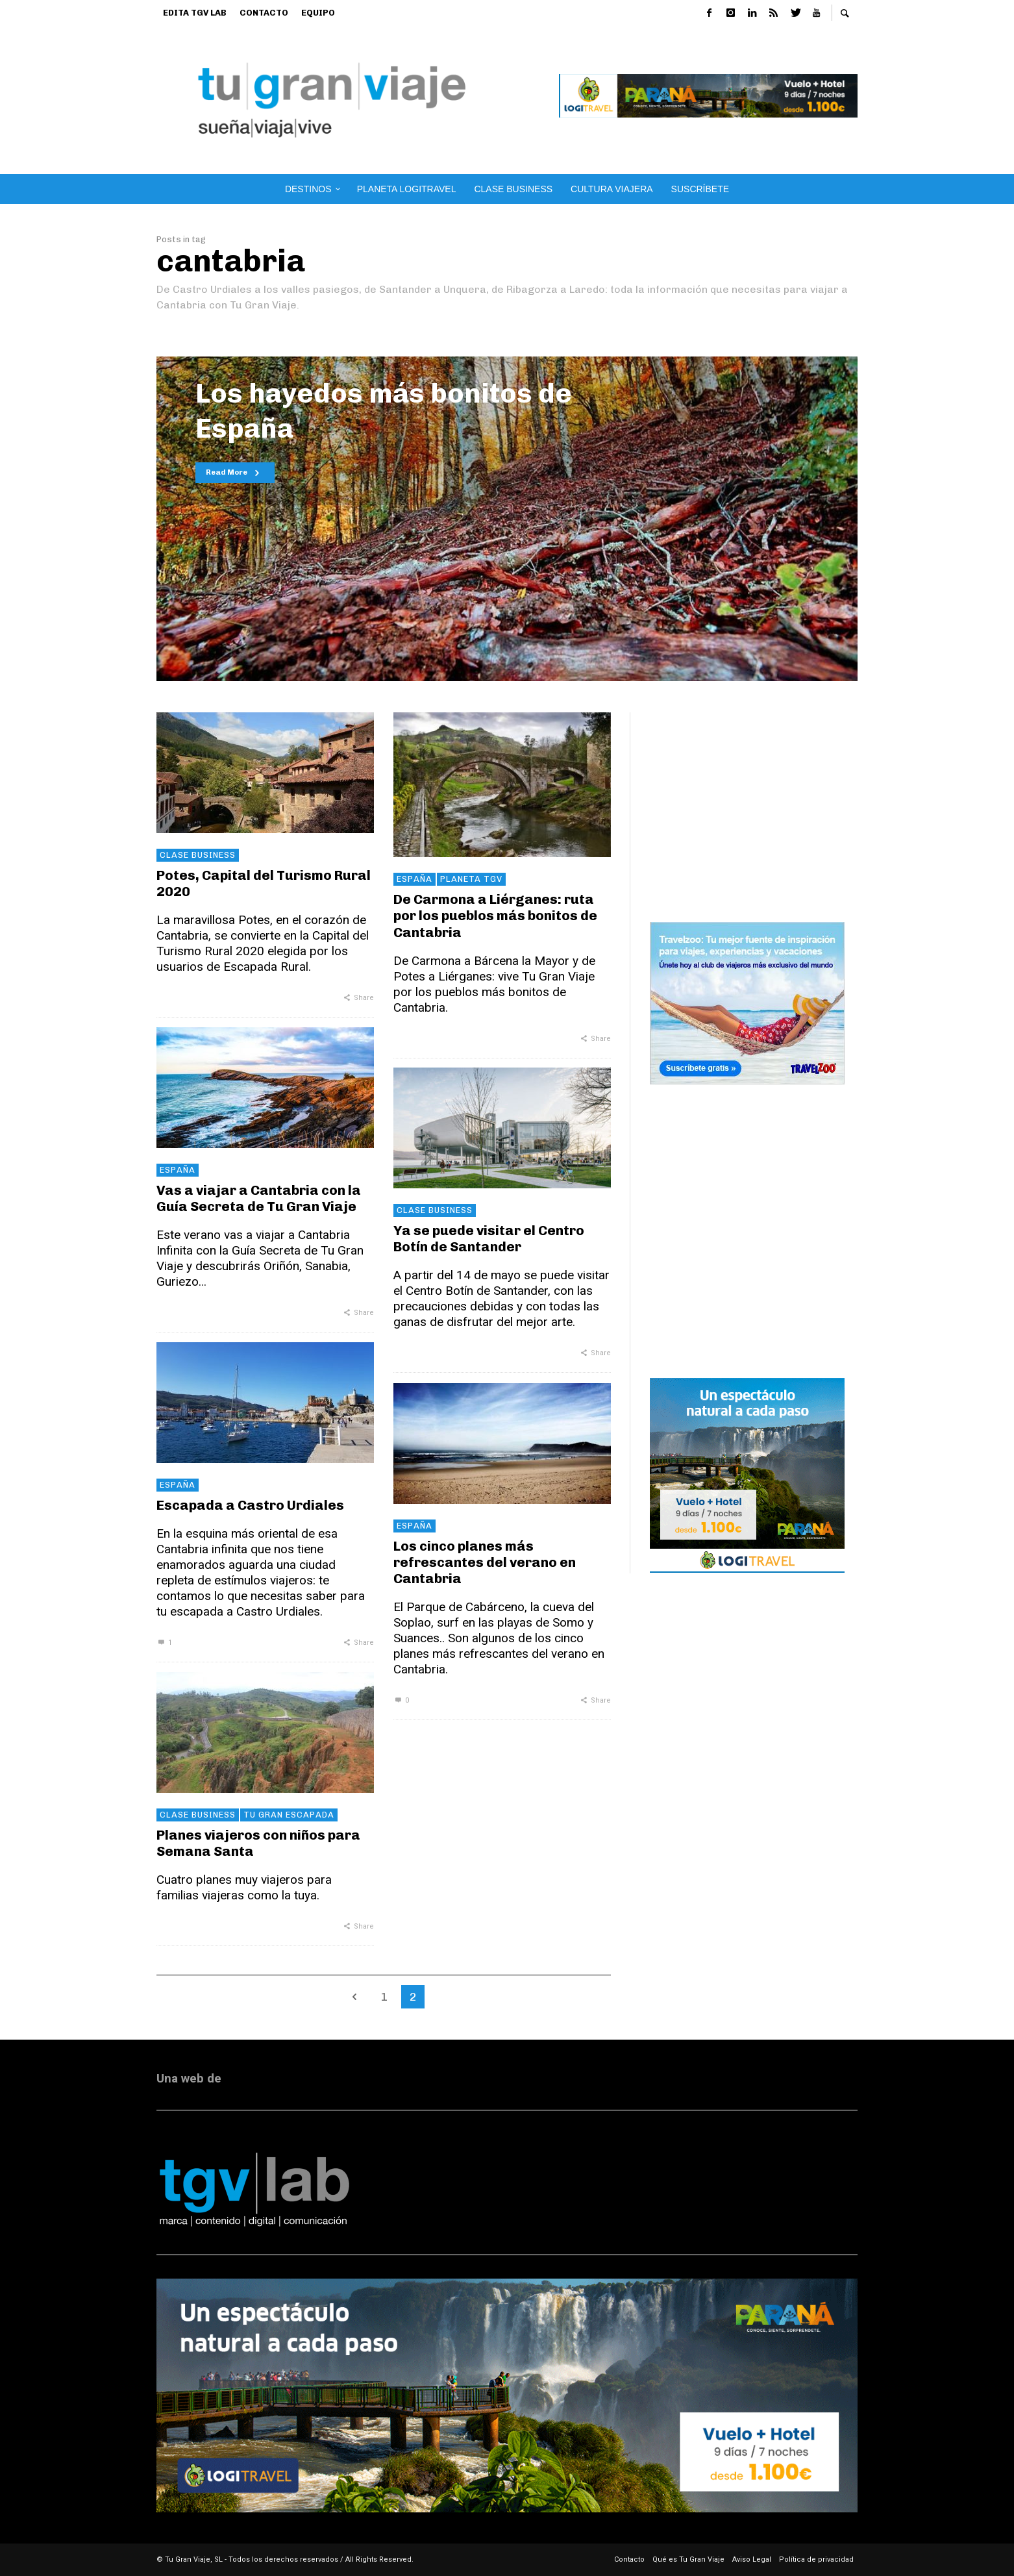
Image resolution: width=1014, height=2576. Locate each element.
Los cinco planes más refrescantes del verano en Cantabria (484, 1562)
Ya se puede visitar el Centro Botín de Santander (488, 1238)
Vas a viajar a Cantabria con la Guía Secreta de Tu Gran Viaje (258, 1198)
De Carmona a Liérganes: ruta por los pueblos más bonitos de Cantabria (495, 915)
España (414, 879)
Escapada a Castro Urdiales (250, 1505)
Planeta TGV (471, 879)
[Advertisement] (754, 793)
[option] (507, 518)
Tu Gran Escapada (288, 1814)
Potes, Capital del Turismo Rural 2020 (263, 883)
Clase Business (198, 855)
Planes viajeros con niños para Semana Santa (258, 1843)
